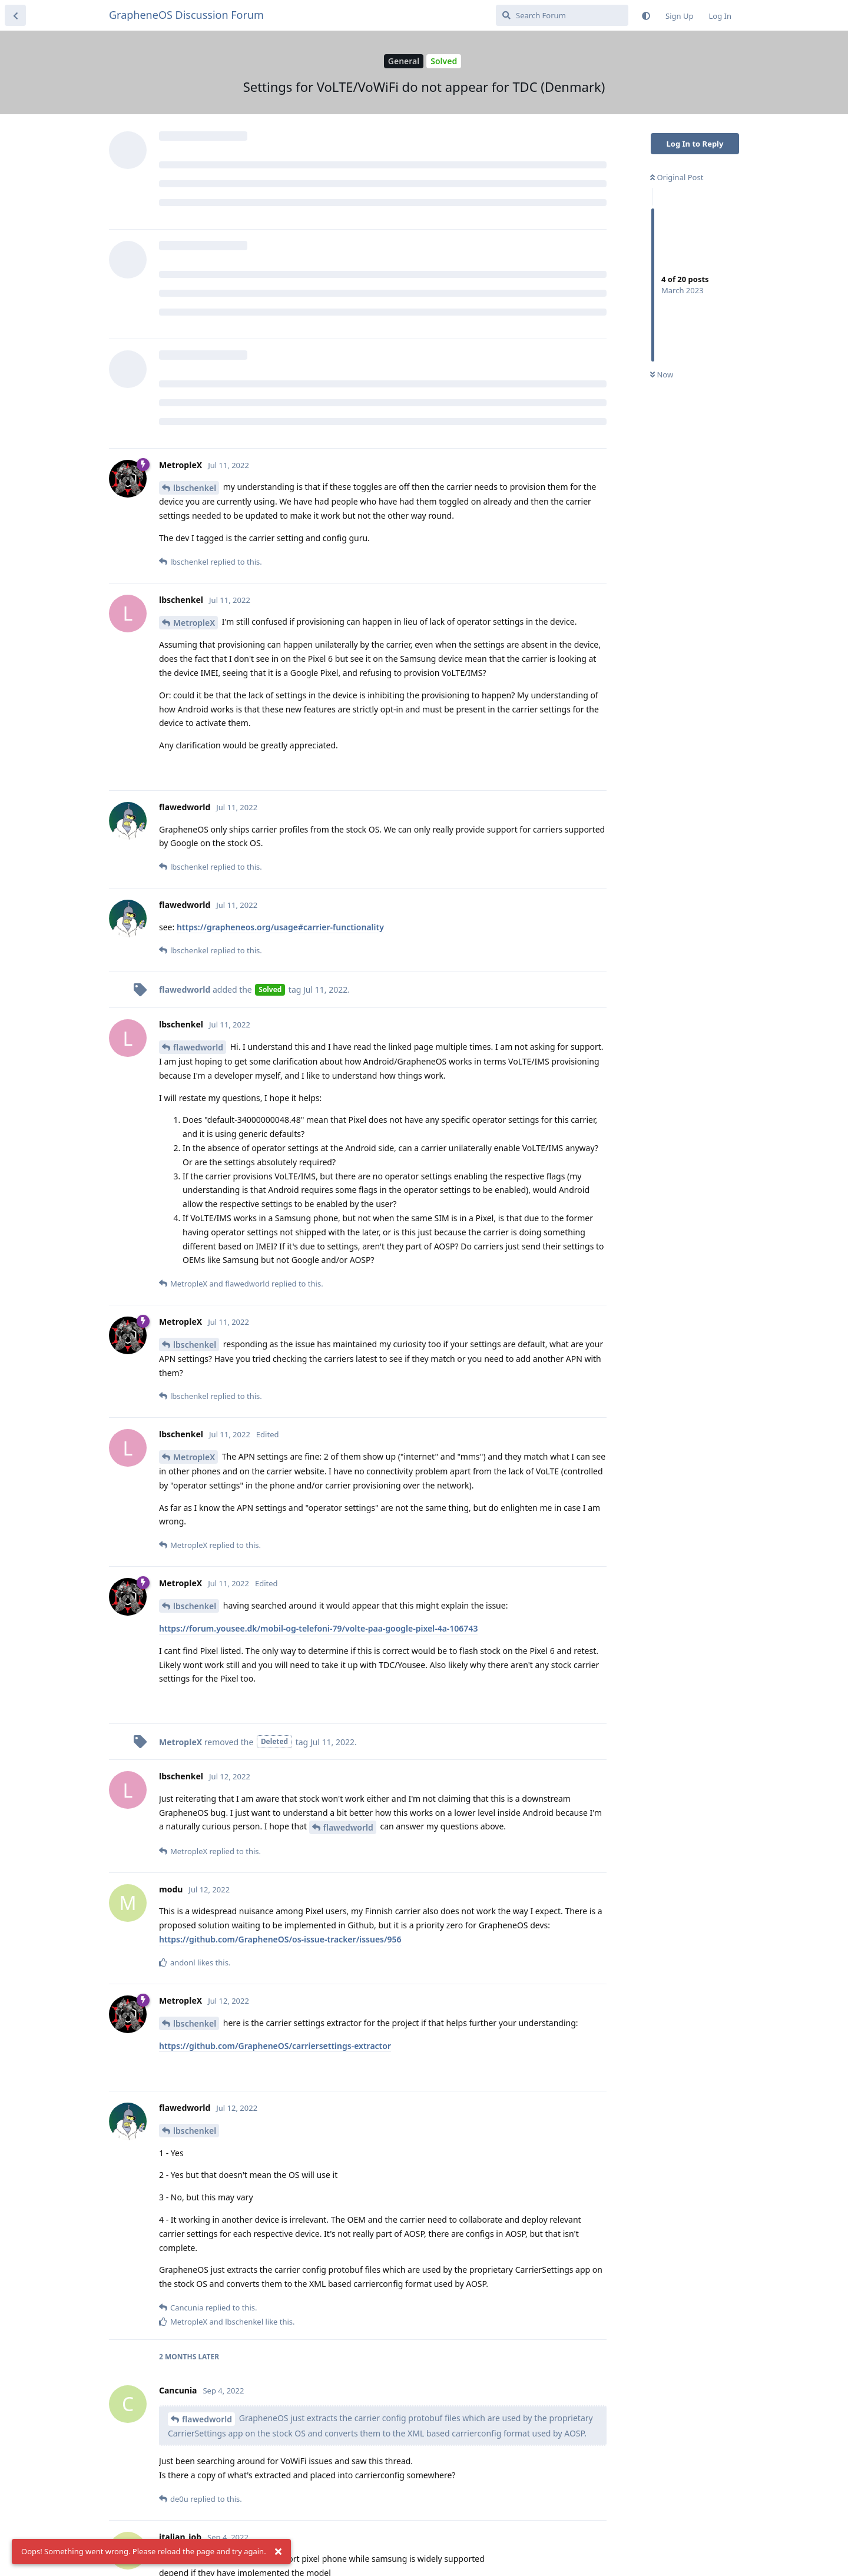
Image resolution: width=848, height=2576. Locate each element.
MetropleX (194, 622)
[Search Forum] (562, 15)
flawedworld (198, 1047)
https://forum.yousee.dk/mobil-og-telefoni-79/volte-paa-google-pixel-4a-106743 (318, 1628)
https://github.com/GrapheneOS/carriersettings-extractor (275, 2045)
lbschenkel (194, 487)
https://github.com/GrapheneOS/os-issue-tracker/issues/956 (280, 1939)
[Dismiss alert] (278, 2551)
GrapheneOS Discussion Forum (186, 15)
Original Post (676, 177)
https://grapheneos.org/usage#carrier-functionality (280, 927)
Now (661, 374)
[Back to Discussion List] (15, 15)
